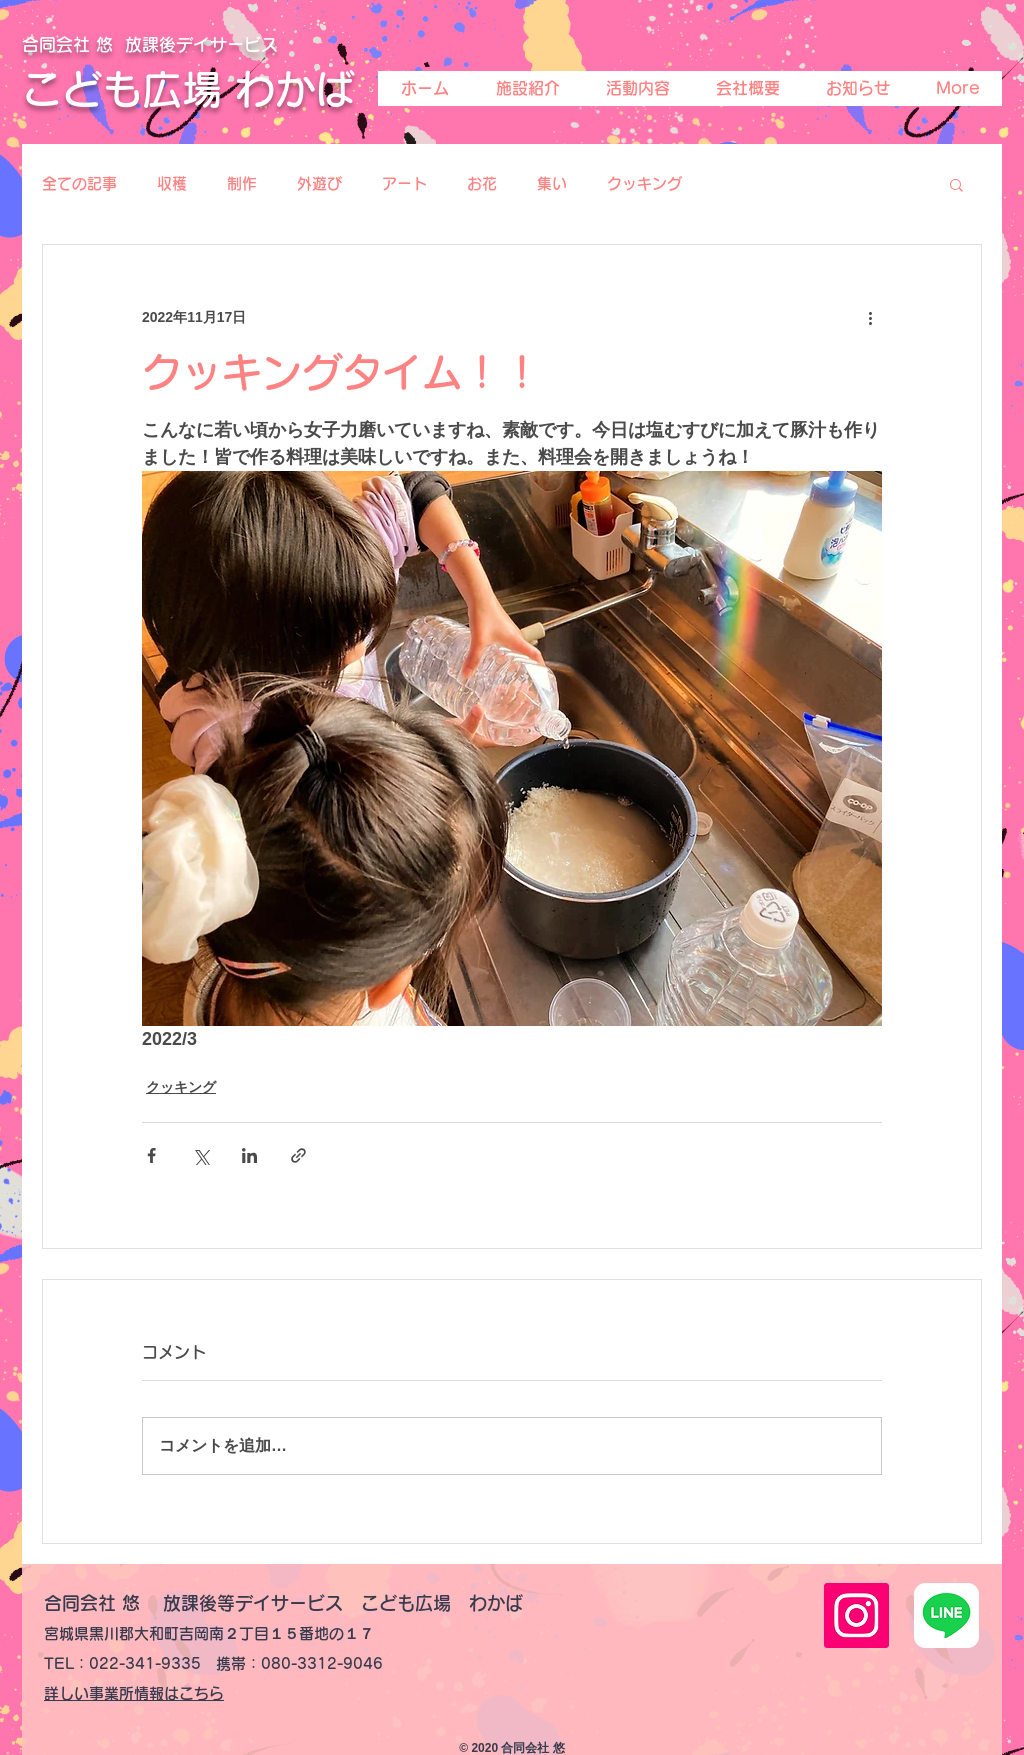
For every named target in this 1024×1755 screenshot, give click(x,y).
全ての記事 (79, 183)
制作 (242, 183)
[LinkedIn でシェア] (249, 1155)
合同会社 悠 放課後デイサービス (150, 44)
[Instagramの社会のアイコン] (856, 1615)
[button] (956, 184)
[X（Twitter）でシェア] (200, 1155)
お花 (482, 183)
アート (404, 183)
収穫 (172, 183)
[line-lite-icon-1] (946, 1615)
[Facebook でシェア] (151, 1155)
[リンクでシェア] (298, 1155)
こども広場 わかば (188, 89)
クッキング (644, 183)
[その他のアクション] (870, 317)
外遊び (319, 183)
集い (552, 183)
